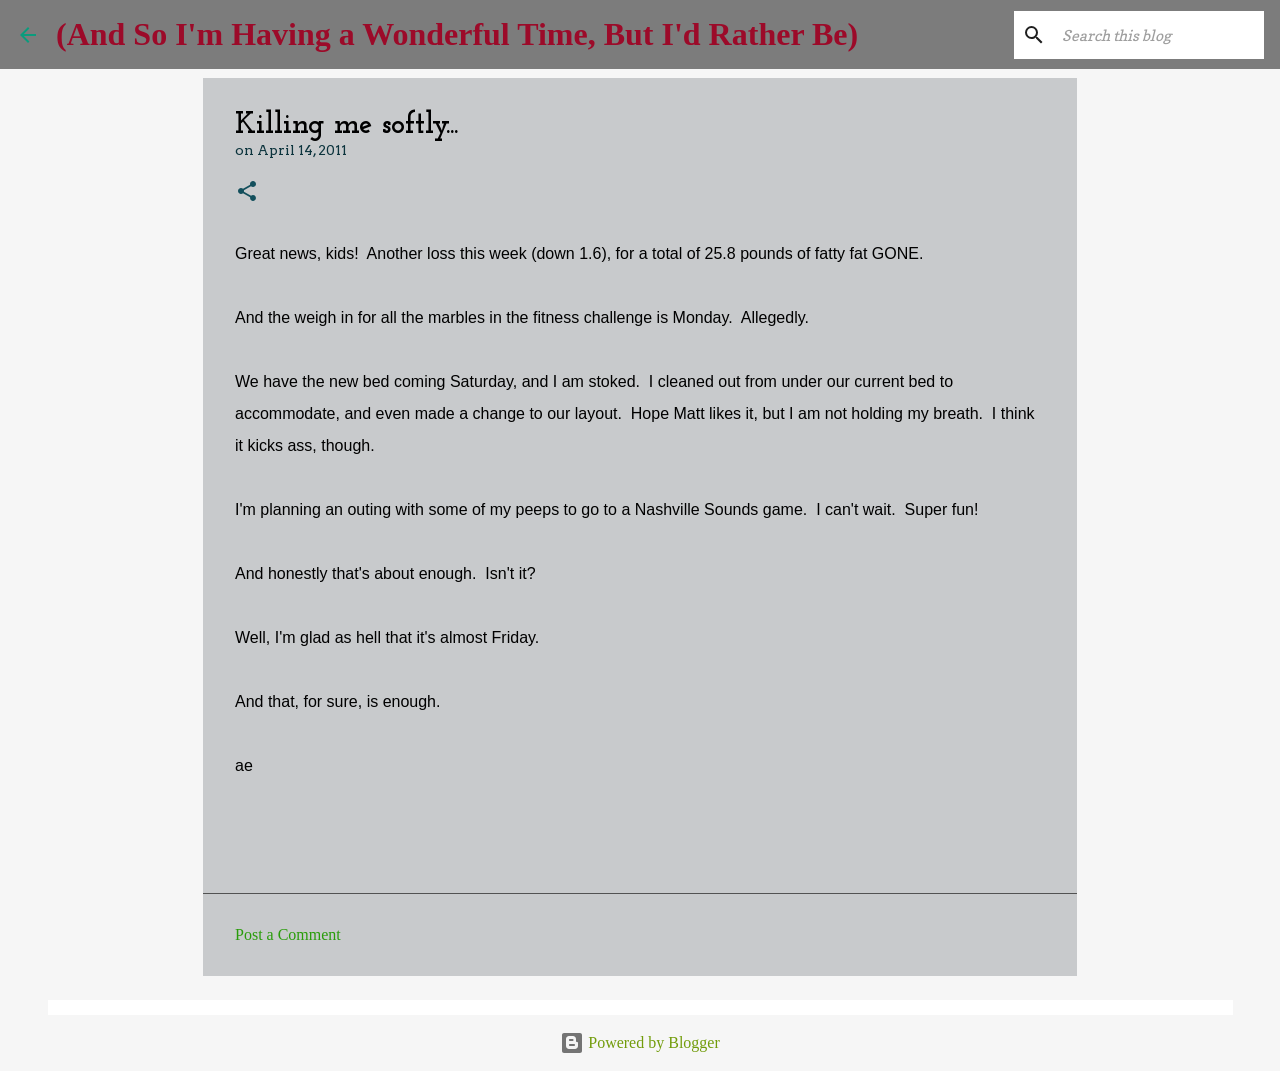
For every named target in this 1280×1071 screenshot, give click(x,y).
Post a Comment (288, 934)
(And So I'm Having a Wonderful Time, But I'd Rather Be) (457, 34)
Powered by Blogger (640, 1042)
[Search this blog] (1159, 35)
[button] (247, 192)
